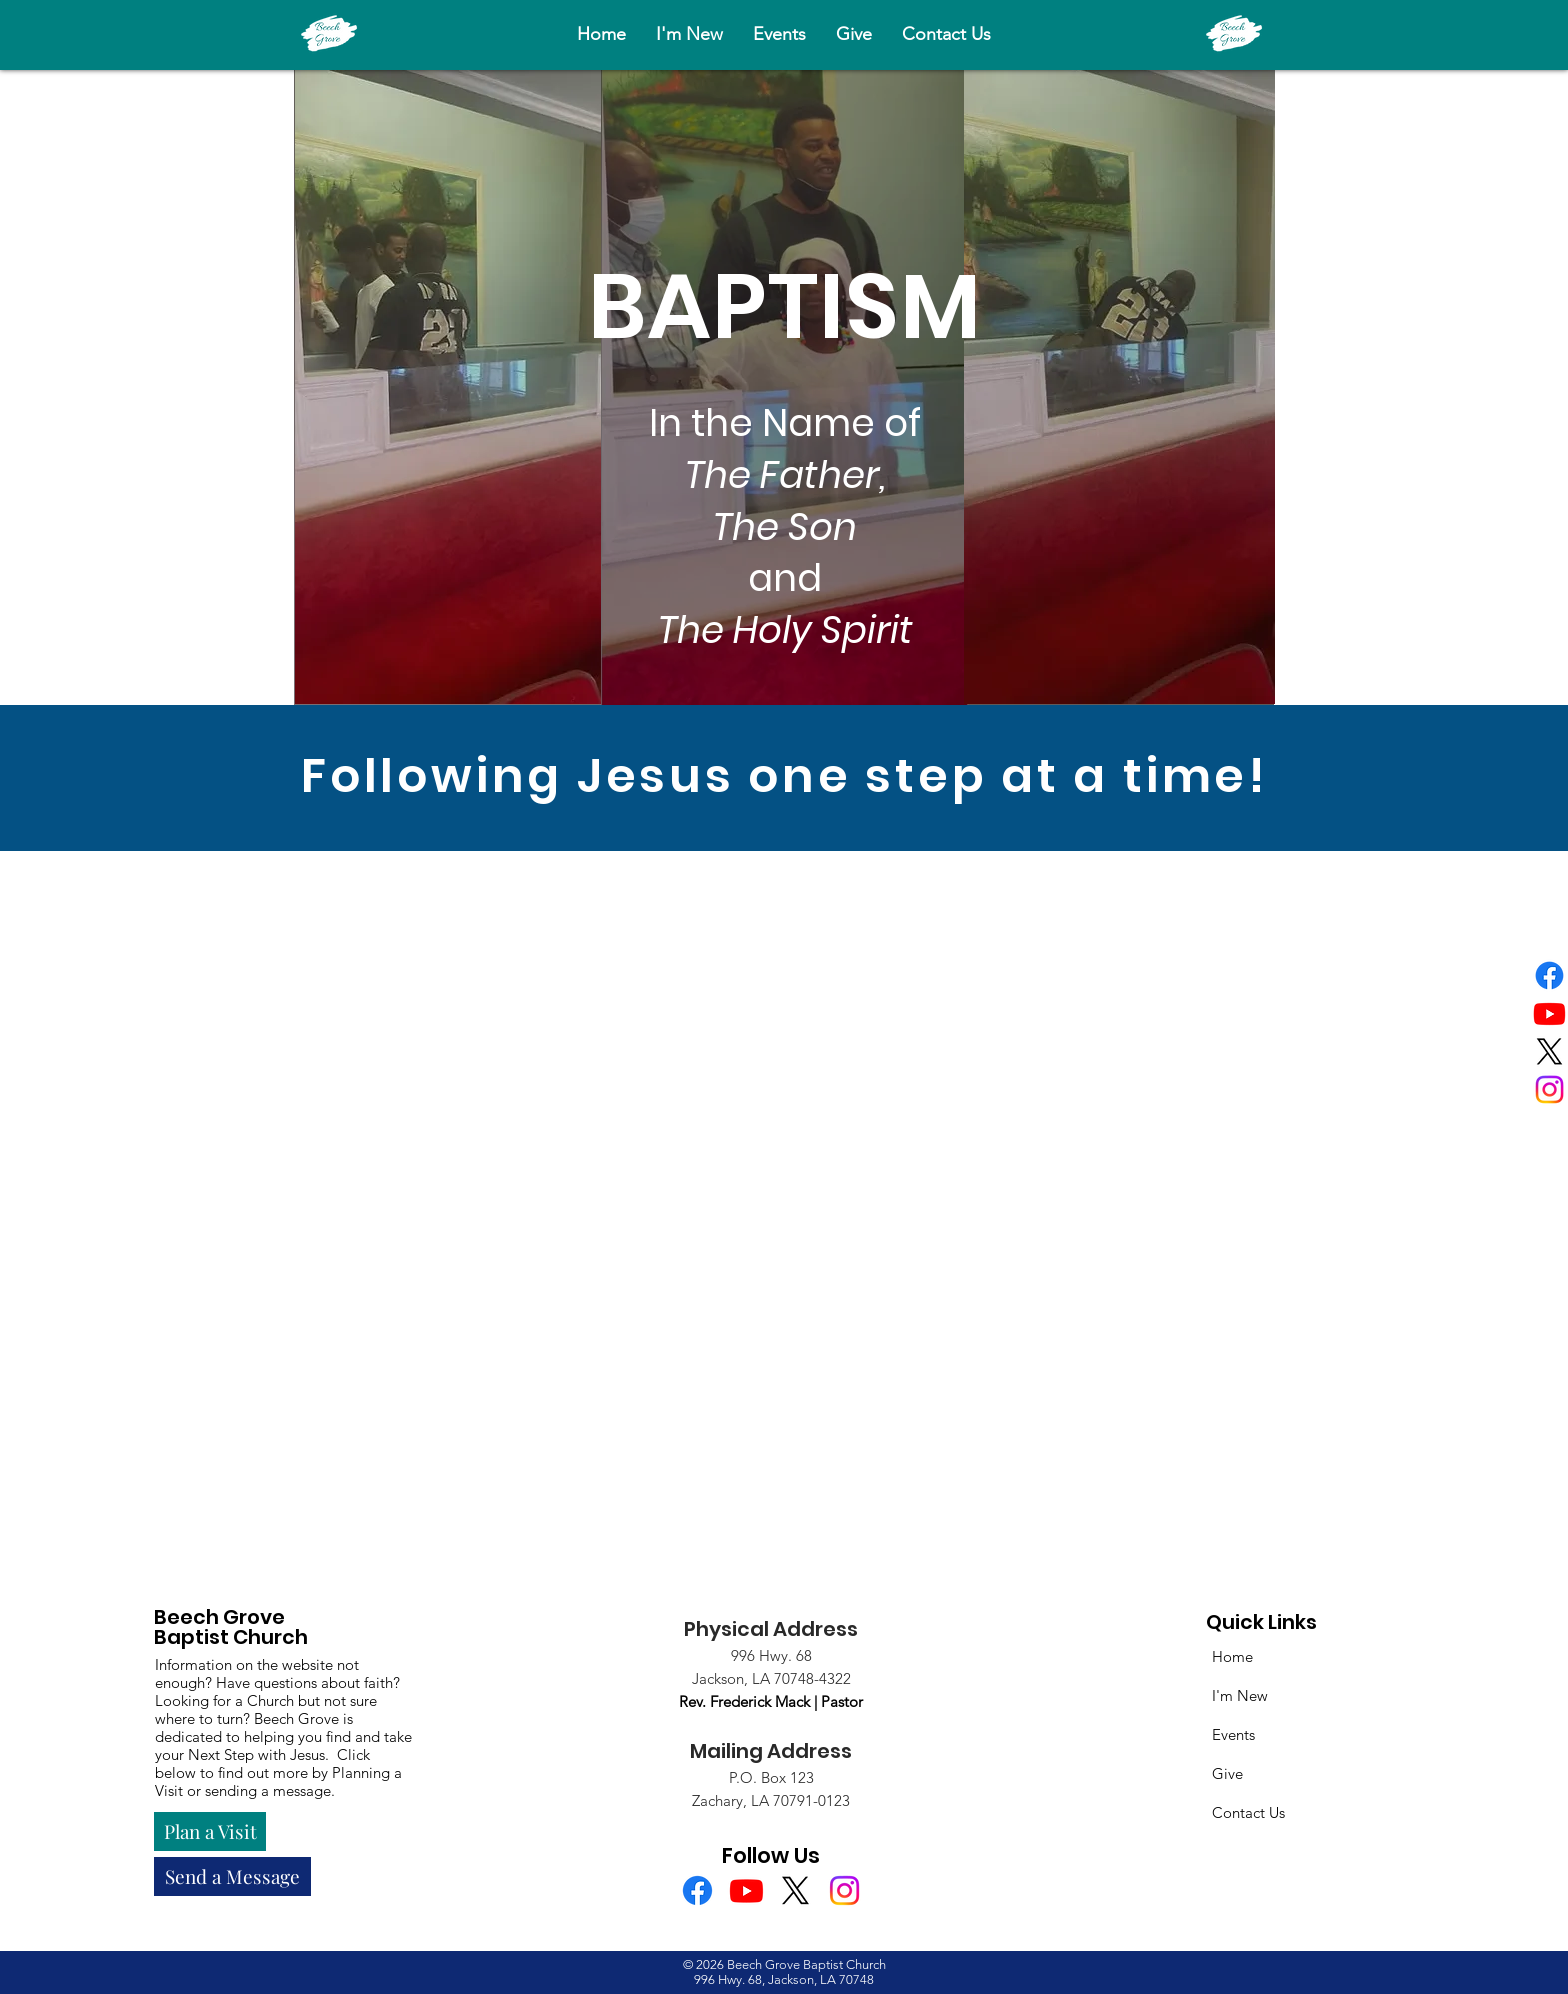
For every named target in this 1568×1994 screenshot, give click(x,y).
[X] (1549, 1051)
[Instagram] (1549, 1089)
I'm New (1240, 1695)
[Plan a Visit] (210, 1831)
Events (1233, 1734)
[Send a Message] (232, 1876)
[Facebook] (1549, 975)
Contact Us (1248, 1812)
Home (1232, 1656)
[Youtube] (1549, 1013)
